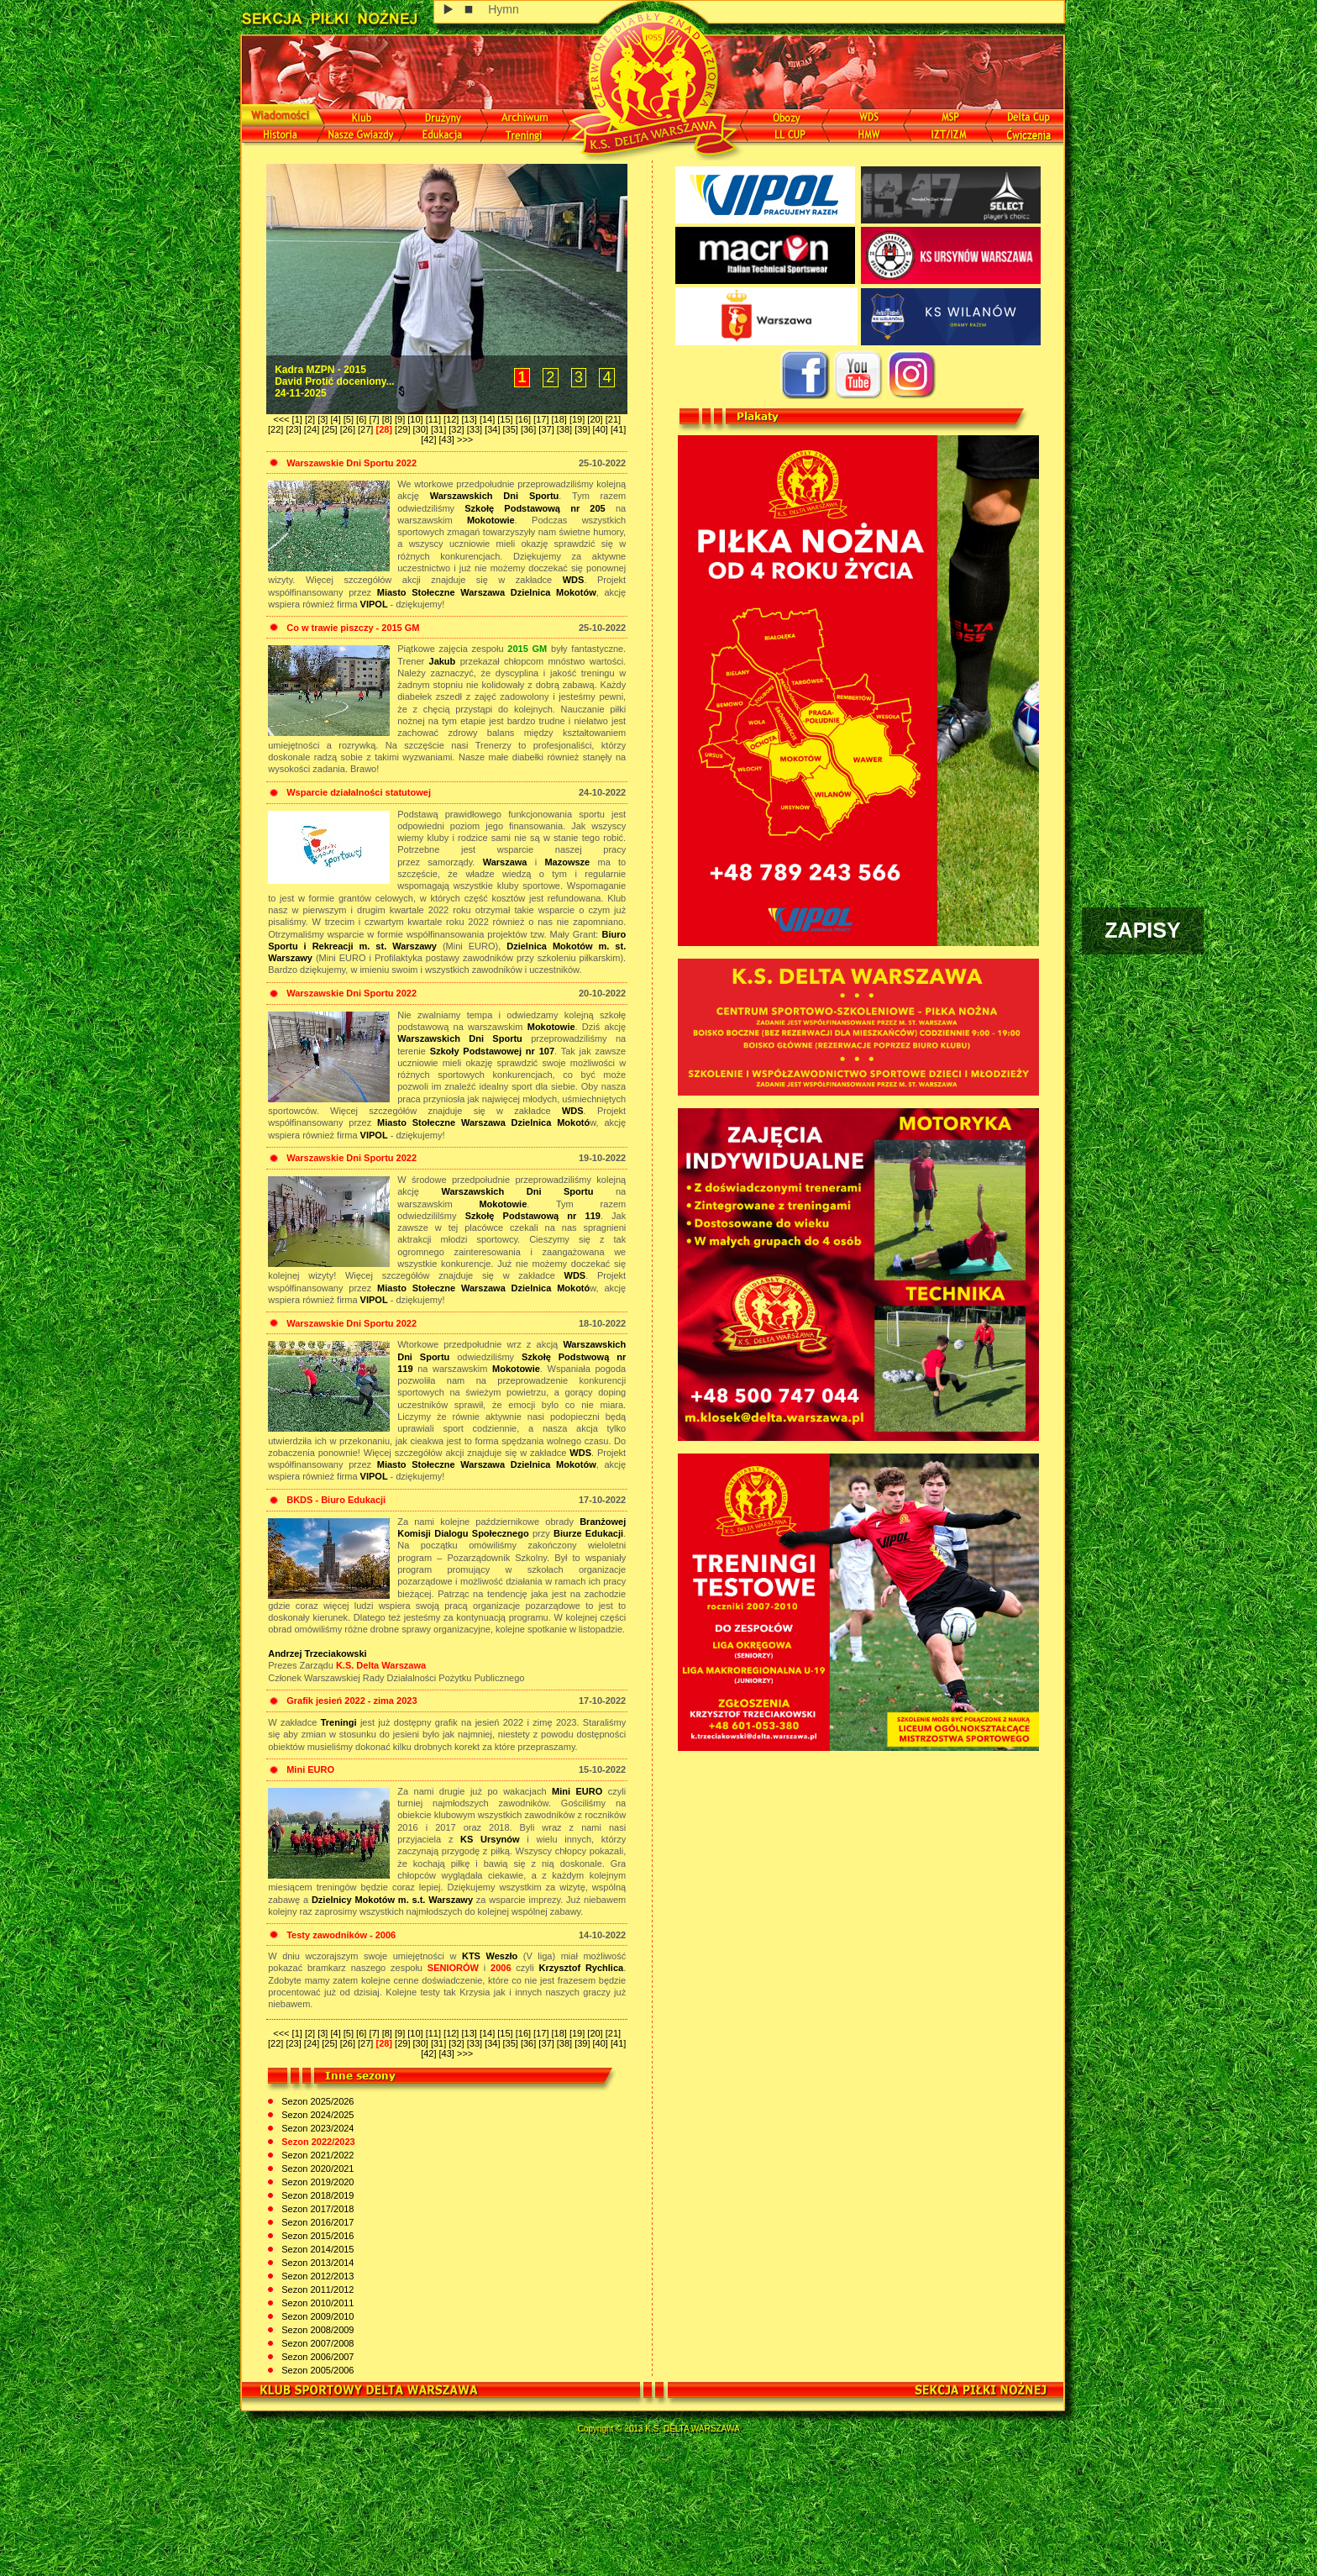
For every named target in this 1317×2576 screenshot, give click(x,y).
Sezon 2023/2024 (316, 2128)
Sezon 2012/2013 (316, 2276)
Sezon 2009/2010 (316, 2316)
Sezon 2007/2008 (316, 2343)
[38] (566, 429)
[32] (457, 429)
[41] (618, 429)
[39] (583, 429)
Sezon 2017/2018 (316, 2209)
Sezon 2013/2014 (316, 2263)
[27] (366, 429)
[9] (401, 419)
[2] (311, 419)
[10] (416, 419)
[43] (448, 439)
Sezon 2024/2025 (316, 2115)
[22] (277, 429)
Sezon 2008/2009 (316, 2330)
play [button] (449, 9)
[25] (330, 429)
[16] (524, 419)
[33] (476, 429)
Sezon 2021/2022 (316, 2155)
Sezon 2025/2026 (316, 2101)
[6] (362, 419)
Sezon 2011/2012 (316, 2289)
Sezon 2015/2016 (316, 2236)
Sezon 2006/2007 (316, 2357)
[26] (349, 429)
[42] (429, 439)
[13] (470, 419)
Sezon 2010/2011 (316, 2303)
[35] (512, 429)
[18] (560, 419)
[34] (493, 429)
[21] (613, 419)
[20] (596, 419)
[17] (542, 419)
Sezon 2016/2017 (316, 2222)
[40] (602, 429)
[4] (336, 419)
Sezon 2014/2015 (316, 2249)
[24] (313, 429)
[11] (434, 419)
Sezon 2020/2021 (316, 2168)
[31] (440, 429)
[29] (403, 429)
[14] (488, 419)
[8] (388, 419)
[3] (323, 419)
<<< (282, 419)
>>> (465, 439)
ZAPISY (1142, 930)
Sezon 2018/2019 (316, 2195)
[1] (298, 419)
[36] (529, 429)
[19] (578, 419)
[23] (294, 429)
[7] (375, 419)
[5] (350, 419)
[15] (506, 419)
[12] (452, 419)
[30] (422, 429)
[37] (547, 429)
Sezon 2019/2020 (316, 2182)
